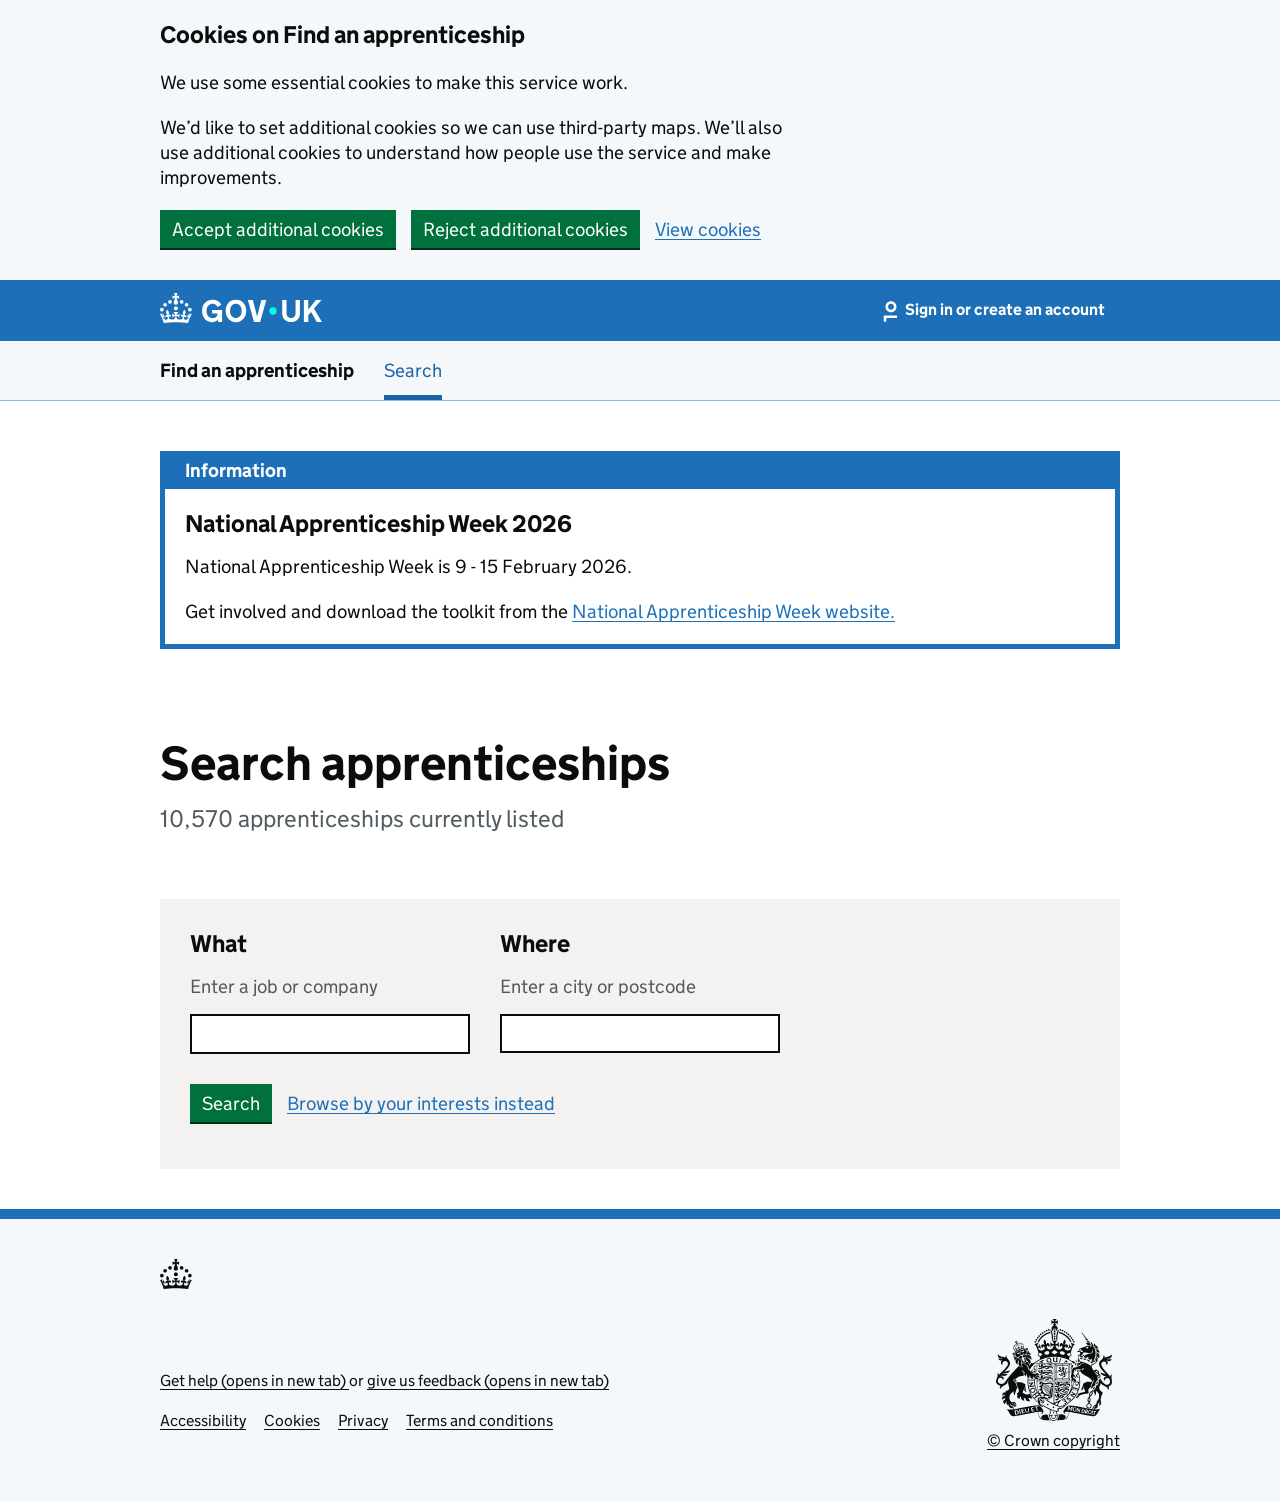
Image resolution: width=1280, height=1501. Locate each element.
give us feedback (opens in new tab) (488, 1380)
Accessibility (203, 1420)
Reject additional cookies (525, 229)
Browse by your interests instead (421, 1103)
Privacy (363, 1420)
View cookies (708, 229)
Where (535, 943)
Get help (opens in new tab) (254, 1380)
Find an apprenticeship (257, 370)
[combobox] (640, 1033)
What (218, 943)
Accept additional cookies (278, 229)
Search (413, 370)
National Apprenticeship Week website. (733, 611)
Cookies (292, 1420)
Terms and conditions (479, 1420)
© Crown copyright (1053, 1440)
